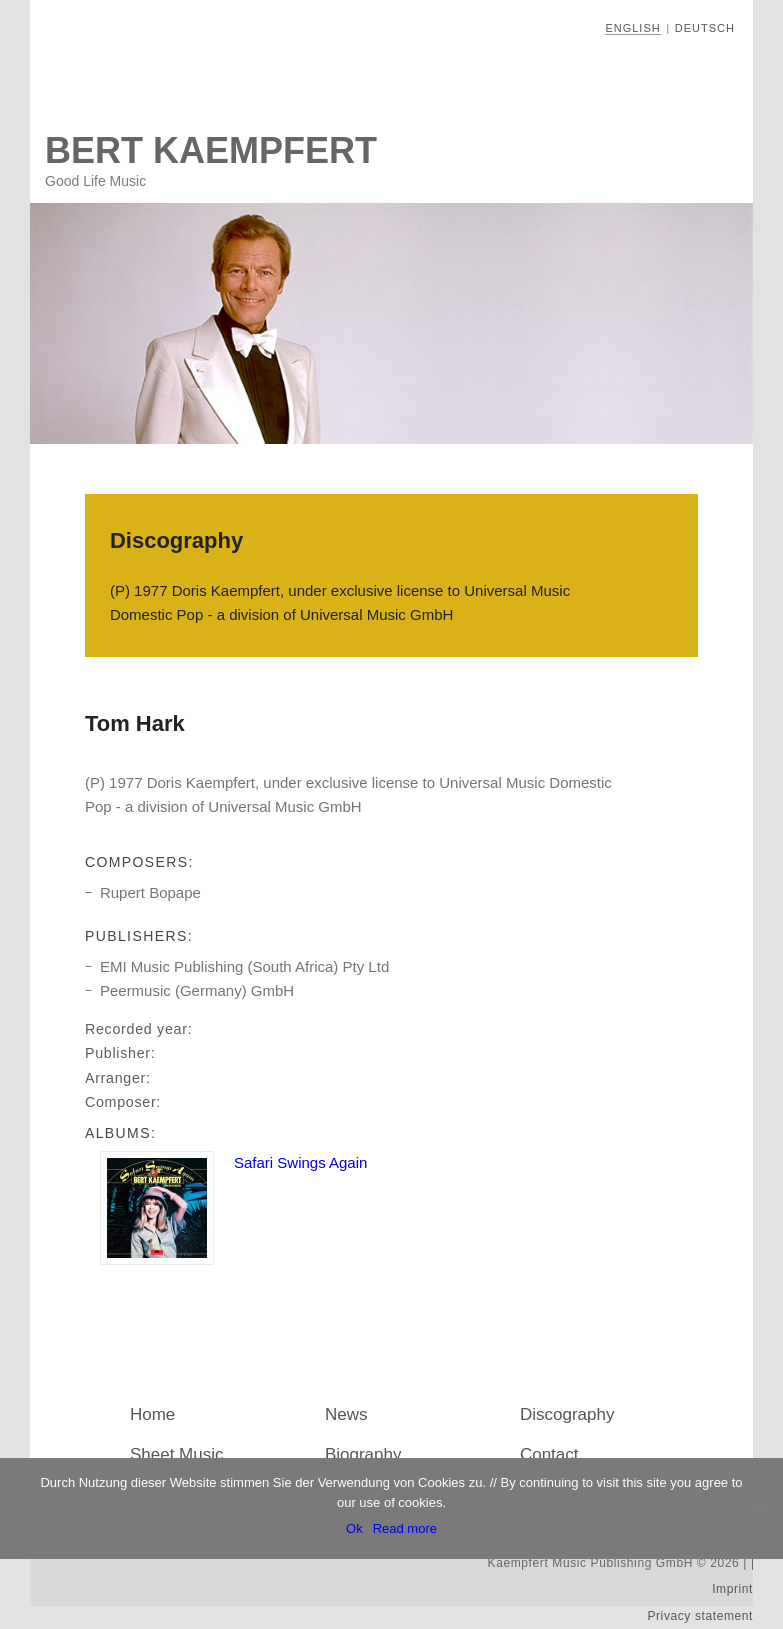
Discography (567, 1414)
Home (152, 1414)
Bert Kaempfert (211, 150)
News (346, 1414)
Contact (549, 1454)
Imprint (732, 1589)
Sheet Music (177, 1454)
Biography (363, 1454)
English (632, 28)
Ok (354, 1528)
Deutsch (705, 28)
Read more (405, 1528)
